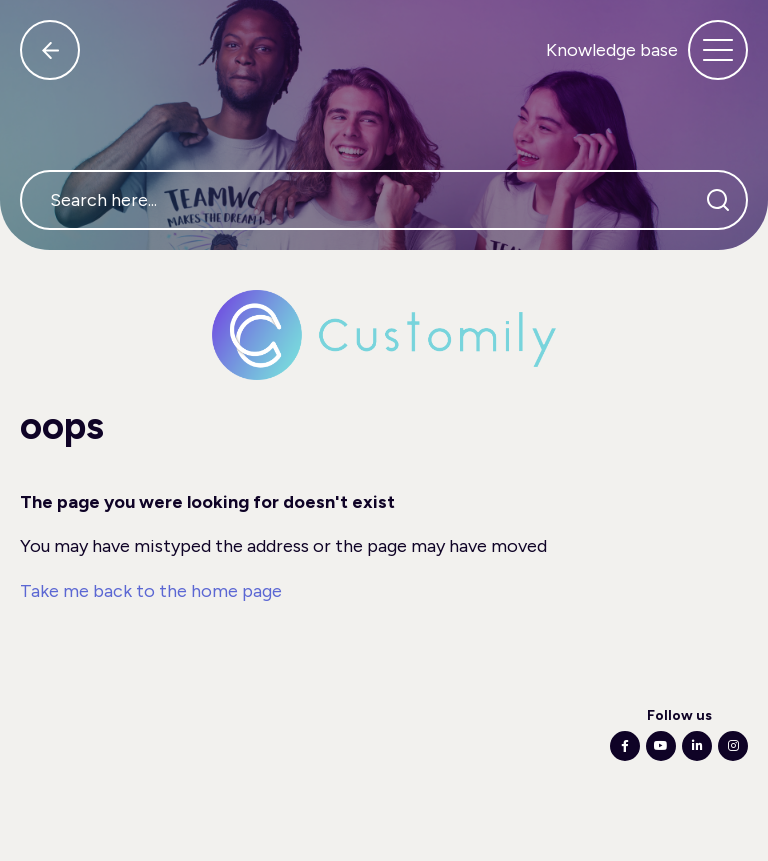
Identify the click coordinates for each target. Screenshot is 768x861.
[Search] (718, 200)
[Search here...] (384, 200)
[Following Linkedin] (697, 746)
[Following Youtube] (661, 746)
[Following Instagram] (733, 746)
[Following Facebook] (625, 746)
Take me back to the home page (151, 591)
